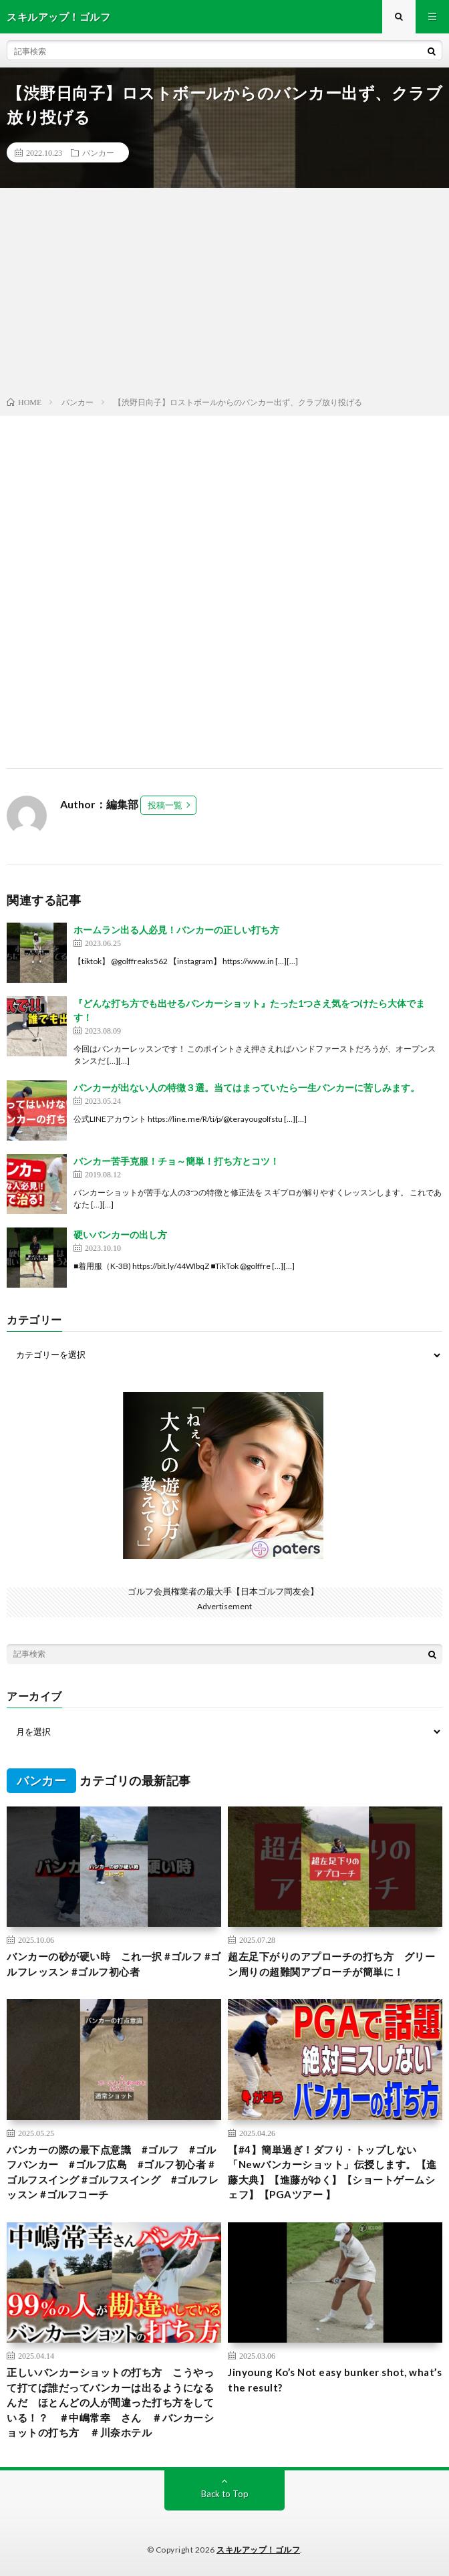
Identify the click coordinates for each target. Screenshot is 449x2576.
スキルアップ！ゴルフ (258, 2550)
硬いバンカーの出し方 (120, 1234)
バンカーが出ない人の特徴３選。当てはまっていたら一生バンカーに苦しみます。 (246, 1087)
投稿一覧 (165, 805)
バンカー (98, 152)
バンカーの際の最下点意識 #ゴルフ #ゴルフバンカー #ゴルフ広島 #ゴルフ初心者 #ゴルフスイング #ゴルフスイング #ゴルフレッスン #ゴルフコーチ (112, 2172)
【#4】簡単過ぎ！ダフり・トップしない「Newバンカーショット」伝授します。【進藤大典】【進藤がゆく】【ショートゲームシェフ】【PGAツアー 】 (332, 2172)
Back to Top (225, 2493)
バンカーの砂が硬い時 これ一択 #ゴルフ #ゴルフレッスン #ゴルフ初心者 (114, 1964)
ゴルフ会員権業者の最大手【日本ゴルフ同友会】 (223, 1591)
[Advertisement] (224, 294)
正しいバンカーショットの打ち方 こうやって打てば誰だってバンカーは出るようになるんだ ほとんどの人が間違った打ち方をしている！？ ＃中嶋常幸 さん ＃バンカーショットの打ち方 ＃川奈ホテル (110, 2402)
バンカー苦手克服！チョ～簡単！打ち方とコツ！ (176, 1161)
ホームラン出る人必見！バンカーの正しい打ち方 (176, 929)
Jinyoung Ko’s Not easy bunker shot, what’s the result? (335, 2379)
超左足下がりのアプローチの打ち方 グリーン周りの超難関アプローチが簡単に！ (331, 1964)
